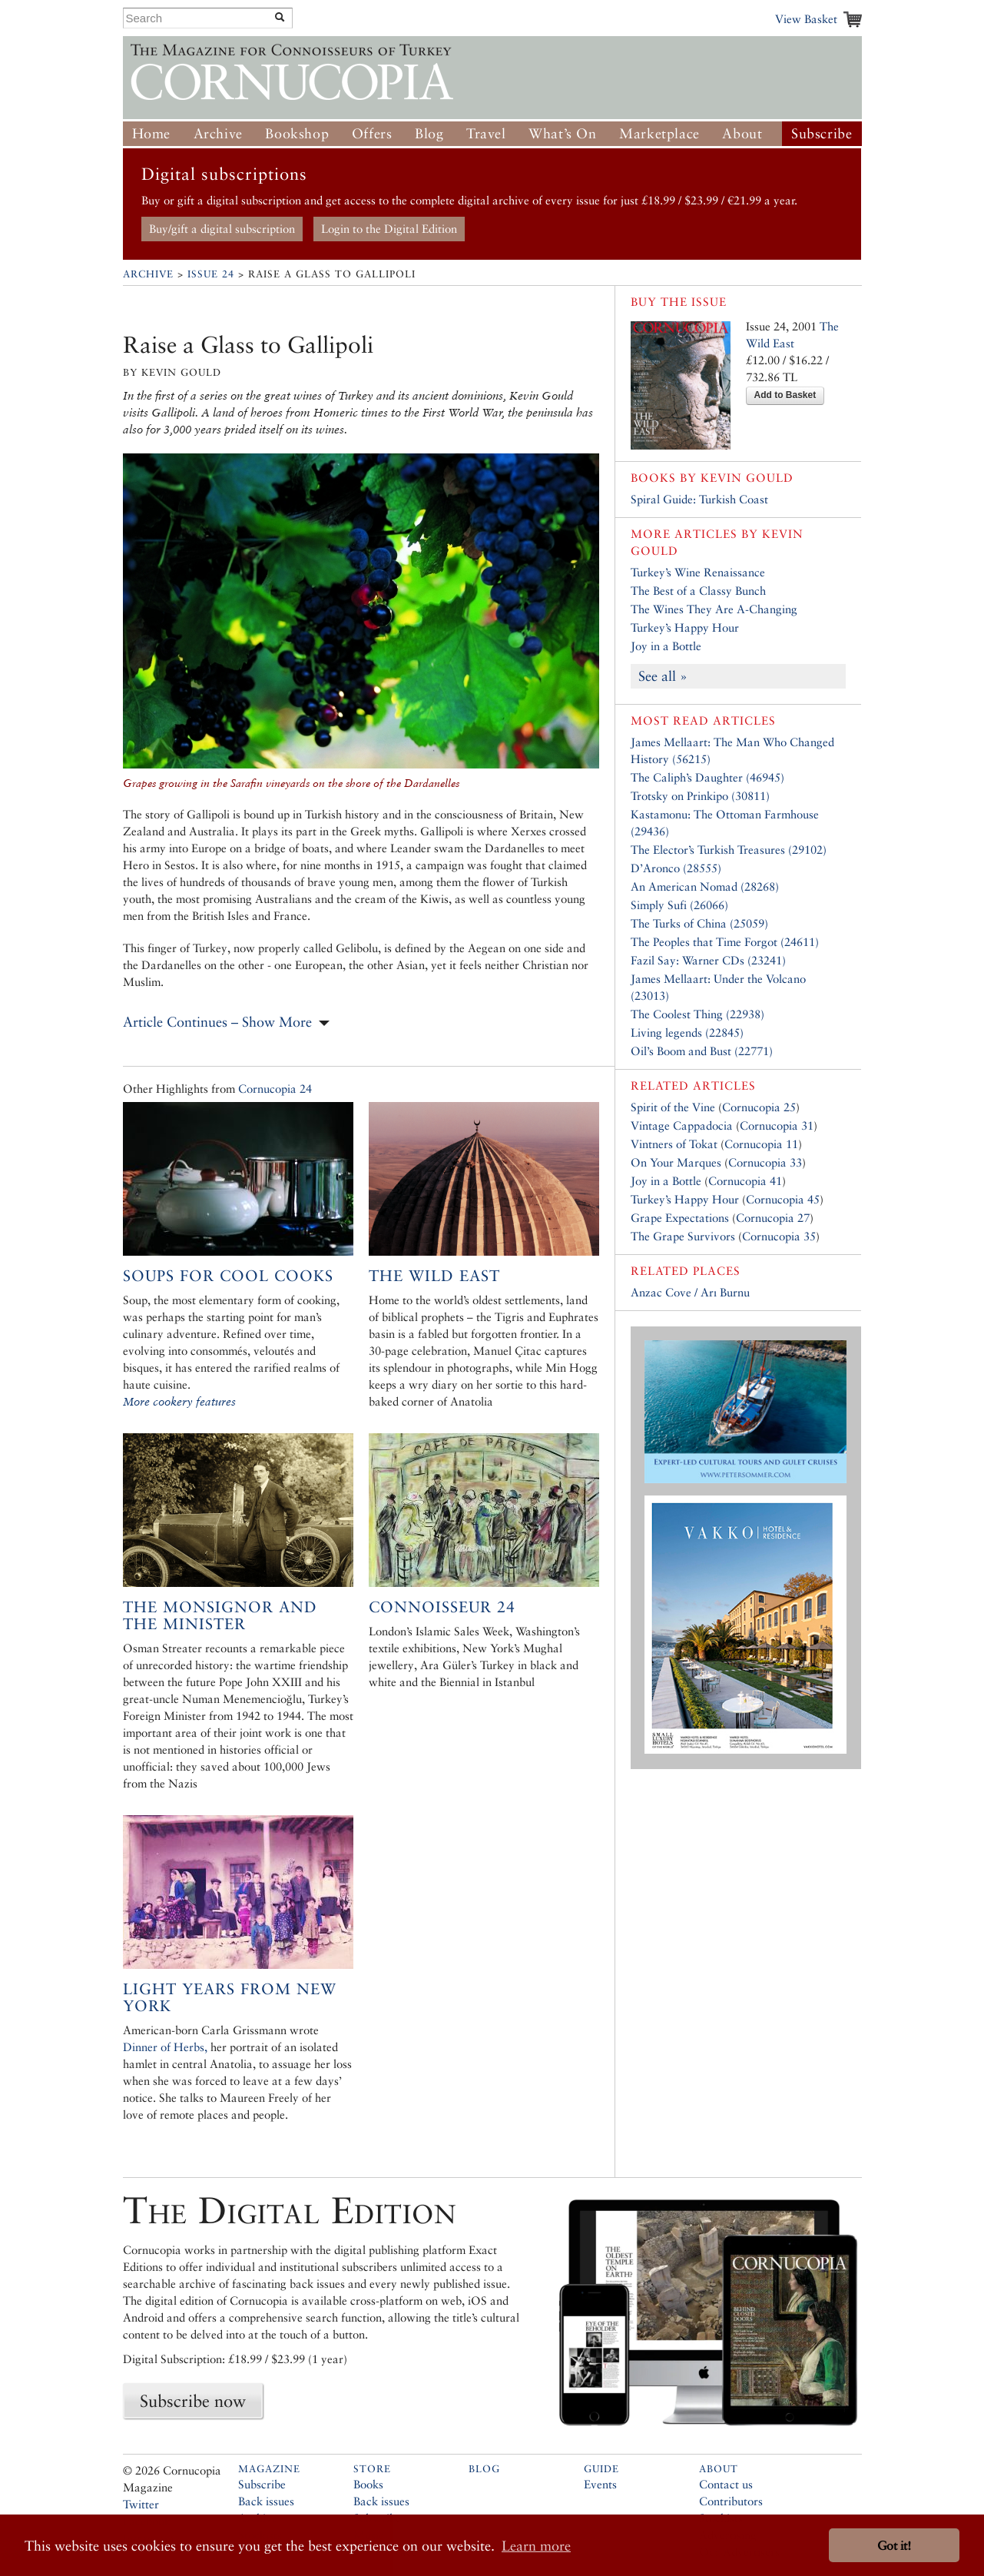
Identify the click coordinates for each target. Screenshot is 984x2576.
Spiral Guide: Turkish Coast (699, 499)
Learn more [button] (536, 2546)
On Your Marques (676, 1162)
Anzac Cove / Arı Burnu (690, 1292)
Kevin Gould (747, 477)
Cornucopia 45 (783, 1199)
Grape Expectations (680, 1217)
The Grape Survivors (683, 1236)
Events (600, 2484)
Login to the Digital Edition (389, 228)
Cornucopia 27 (773, 1217)
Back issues (266, 2501)
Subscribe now (193, 2401)
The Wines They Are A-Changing (714, 609)
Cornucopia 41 (745, 1180)
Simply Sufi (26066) (679, 904)
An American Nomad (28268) (705, 886)
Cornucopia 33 (765, 1162)
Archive (218, 133)
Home (151, 133)
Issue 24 (210, 274)
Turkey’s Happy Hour (685, 627)
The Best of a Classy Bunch (698, 590)
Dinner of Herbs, (165, 2046)
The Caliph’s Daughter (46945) (707, 777)
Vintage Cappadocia (682, 1125)
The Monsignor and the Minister (220, 1615)
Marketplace (659, 133)
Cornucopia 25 (759, 1107)
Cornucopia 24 (275, 1088)
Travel (486, 133)
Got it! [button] (894, 2545)
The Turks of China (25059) (699, 923)
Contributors (731, 2501)
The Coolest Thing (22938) (697, 1014)
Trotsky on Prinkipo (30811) (700, 795)
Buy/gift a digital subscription (222, 228)
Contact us (726, 2484)
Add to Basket (785, 395)
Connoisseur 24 (442, 1607)
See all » (662, 676)
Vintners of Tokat (674, 1143)
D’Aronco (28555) (676, 868)
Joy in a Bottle (666, 645)
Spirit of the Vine (673, 1107)
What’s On (562, 133)
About (742, 133)
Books (368, 2484)
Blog (429, 133)
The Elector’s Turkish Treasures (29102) (729, 849)
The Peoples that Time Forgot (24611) (725, 941)
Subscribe (821, 133)
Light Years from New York (229, 1997)
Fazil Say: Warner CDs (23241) (708, 960)
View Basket (806, 18)
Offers (372, 133)
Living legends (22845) (687, 1032)
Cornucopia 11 (761, 1143)
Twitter (141, 2504)
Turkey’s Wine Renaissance (698, 572)
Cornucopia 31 (776, 1125)
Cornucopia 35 (779, 1236)
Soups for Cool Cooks (228, 1275)
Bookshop (297, 133)
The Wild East (434, 1275)
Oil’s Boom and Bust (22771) (702, 1050)
